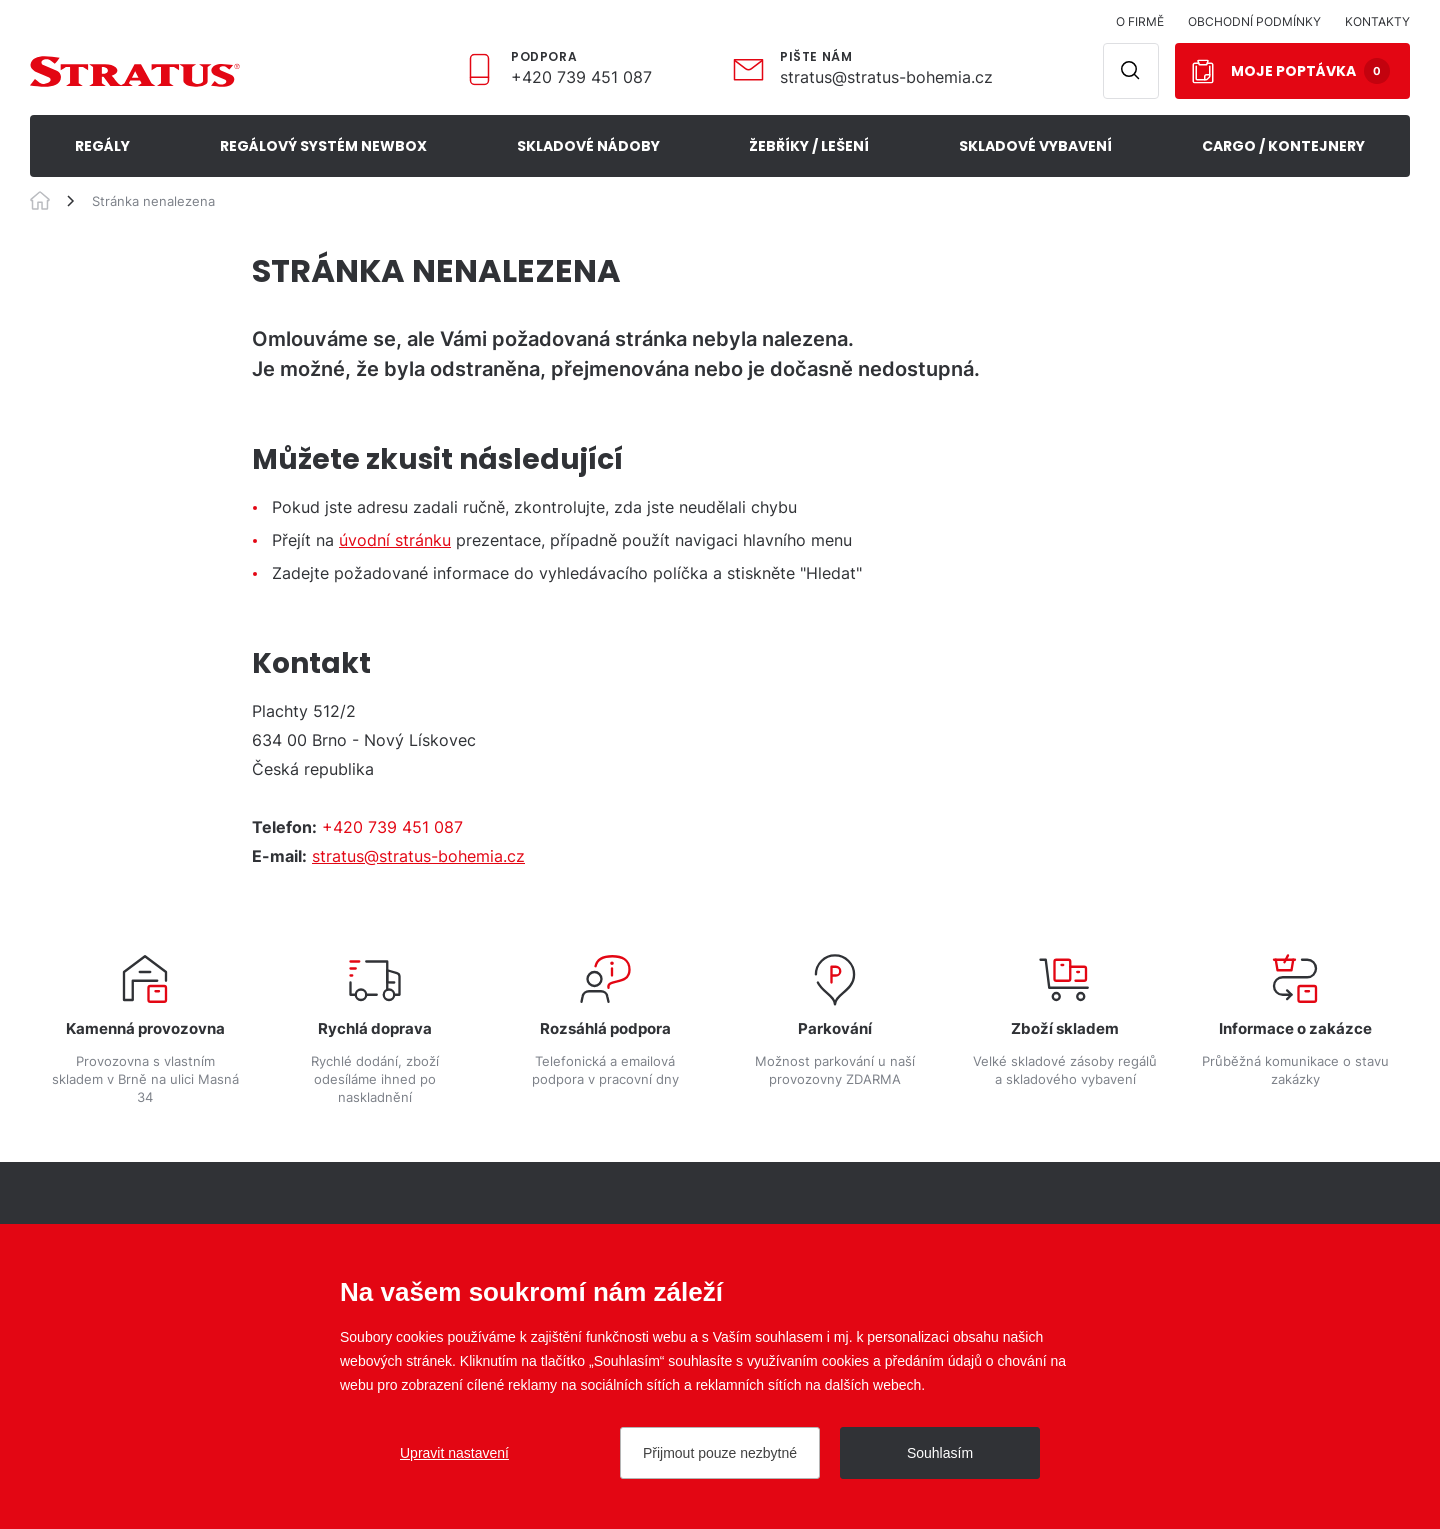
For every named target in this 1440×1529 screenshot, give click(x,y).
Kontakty (1377, 21)
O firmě (1140, 21)
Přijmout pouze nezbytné (720, 1453)
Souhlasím (940, 1453)
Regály (102, 146)
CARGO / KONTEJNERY (1283, 146)
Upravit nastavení (454, 1453)
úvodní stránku (395, 540)
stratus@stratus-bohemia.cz (886, 77)
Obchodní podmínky (1254, 21)
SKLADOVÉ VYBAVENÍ (1035, 146)
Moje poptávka (1310, 71)
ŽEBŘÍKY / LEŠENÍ (809, 146)
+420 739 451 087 (581, 77)
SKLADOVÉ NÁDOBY (588, 146)
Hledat (1131, 71)
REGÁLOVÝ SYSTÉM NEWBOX (323, 146)
